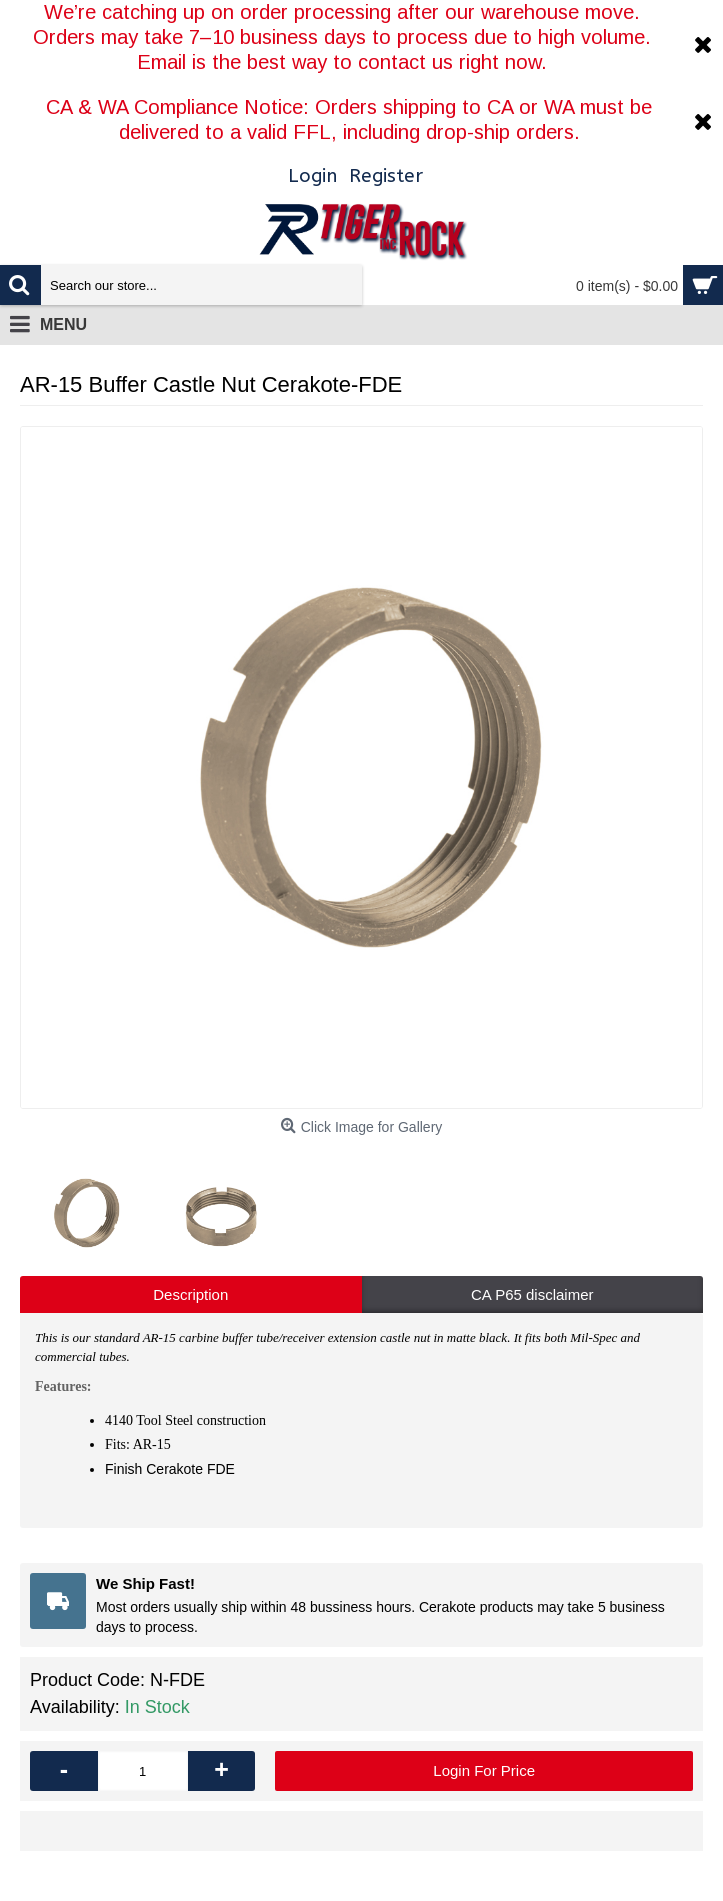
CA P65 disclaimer (532, 1294)
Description (190, 1294)
